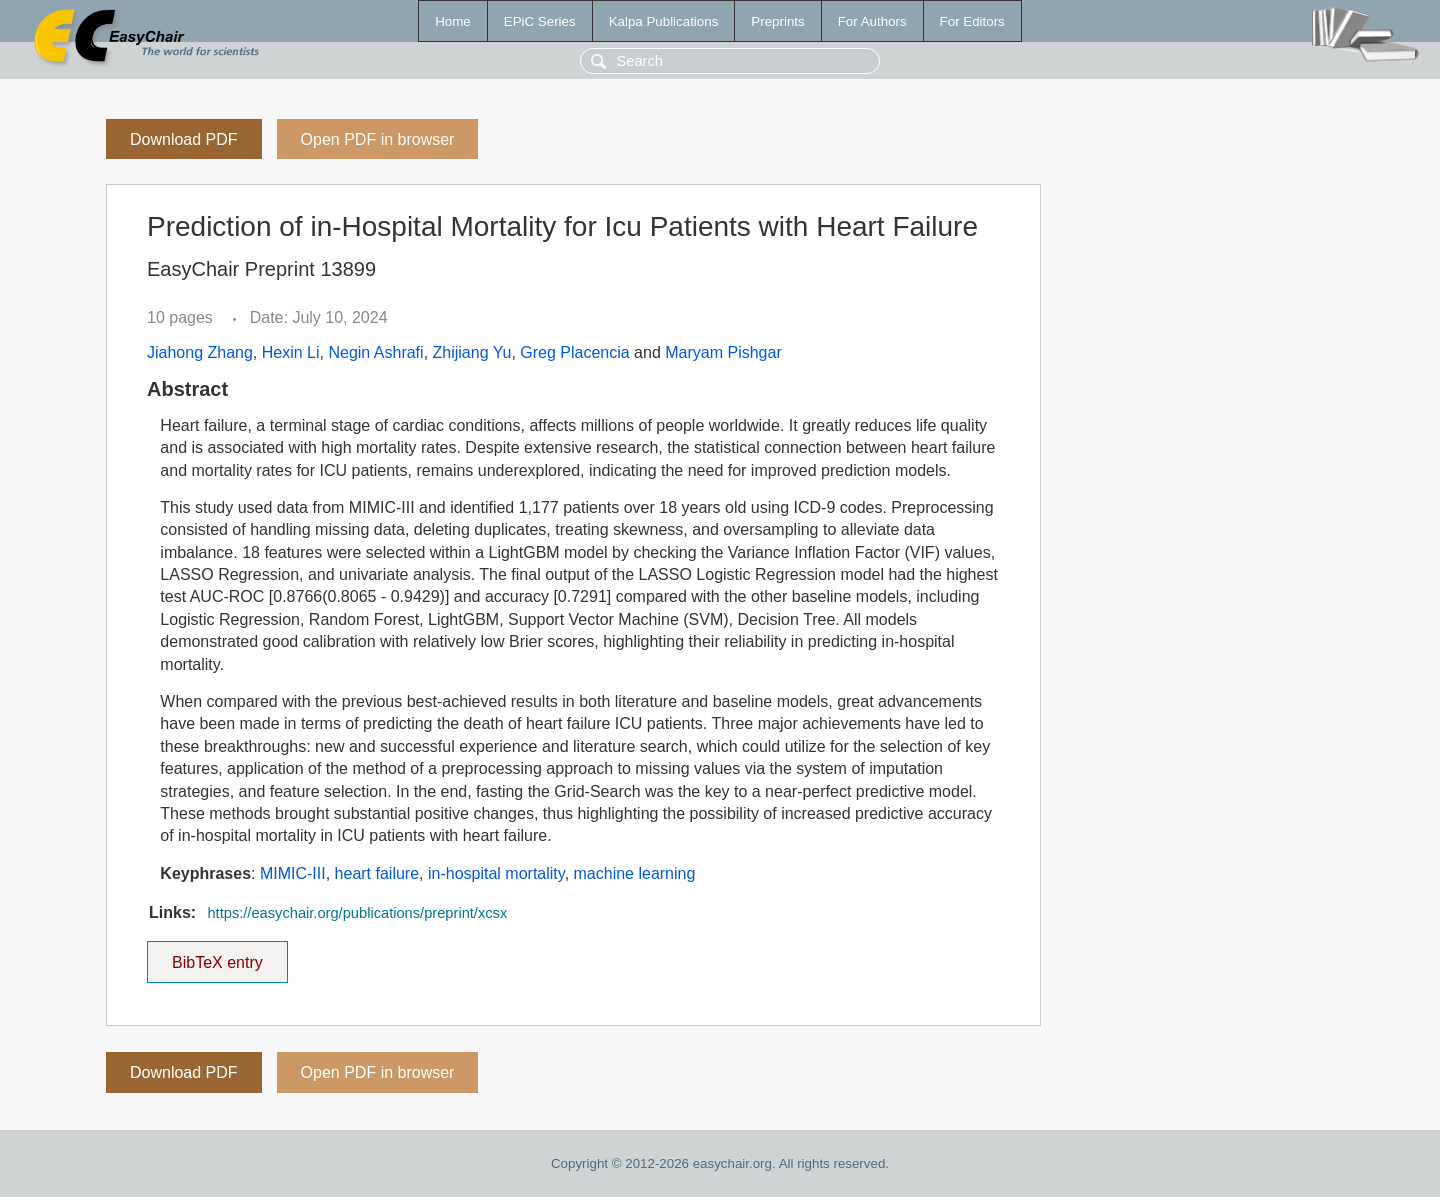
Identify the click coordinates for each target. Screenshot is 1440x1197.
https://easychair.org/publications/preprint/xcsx (357, 913)
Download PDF (184, 139)
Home (453, 21)
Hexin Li (291, 352)
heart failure (377, 873)
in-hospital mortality (496, 873)
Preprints (777, 21)
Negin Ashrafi (375, 352)
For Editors (972, 21)
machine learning (635, 873)
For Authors (872, 21)
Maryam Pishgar (723, 352)
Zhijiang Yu (472, 352)
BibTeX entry (217, 956)
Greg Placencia (574, 352)
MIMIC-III (293, 873)
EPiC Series (540, 21)
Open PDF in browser (378, 139)
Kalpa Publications (664, 21)
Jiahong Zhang (200, 352)
